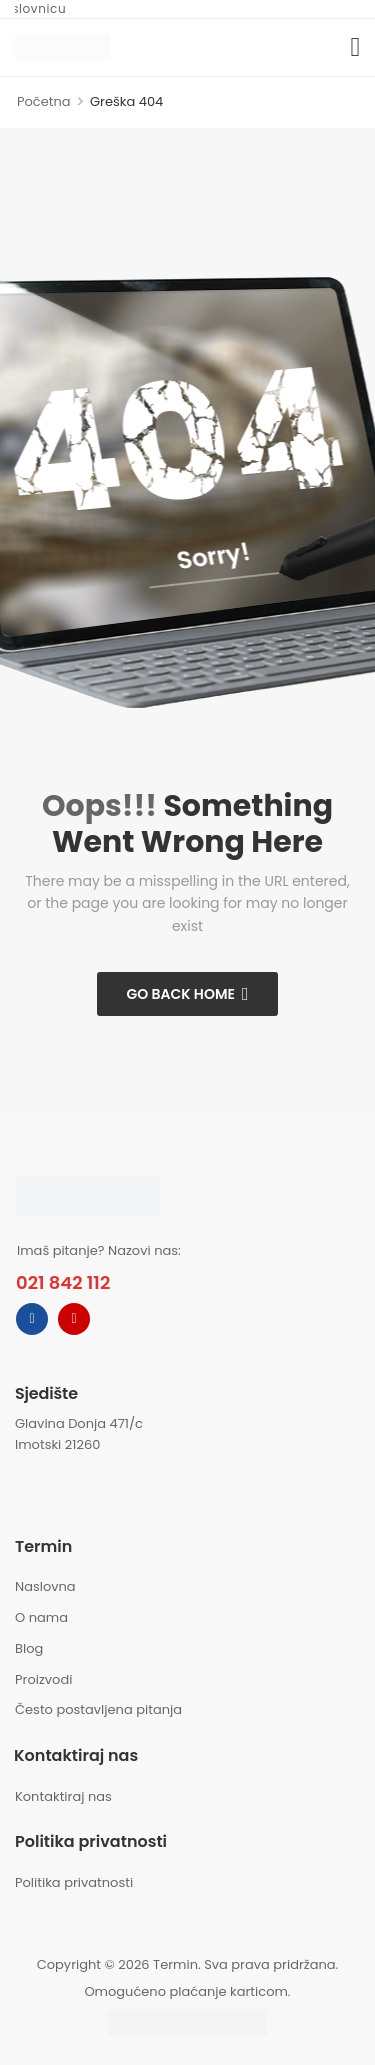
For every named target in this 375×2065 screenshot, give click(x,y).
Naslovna (45, 1586)
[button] (355, 47)
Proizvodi (43, 1679)
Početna (44, 101)
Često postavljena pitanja (98, 1709)
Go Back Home (180, 994)
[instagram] (74, 1319)
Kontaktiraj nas (63, 1796)
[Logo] (62, 47)
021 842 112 (63, 1282)
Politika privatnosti (74, 1882)
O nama (41, 1617)
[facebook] (32, 1319)
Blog (29, 1648)
